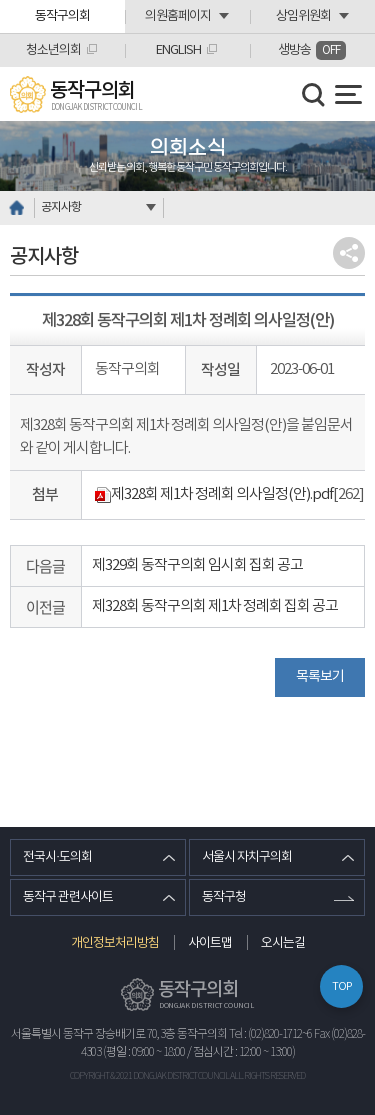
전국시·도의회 (57, 857)
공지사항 (61, 207)
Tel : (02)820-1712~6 (270, 1034)
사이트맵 (210, 943)
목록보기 (320, 677)
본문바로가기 (0, 0)
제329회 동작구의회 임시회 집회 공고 (197, 565)
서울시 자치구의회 (247, 857)
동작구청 (224, 897)
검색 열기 (314, 95)
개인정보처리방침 (115, 943)
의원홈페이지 (178, 16)
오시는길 (283, 943)
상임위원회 (303, 16)
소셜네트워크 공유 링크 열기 (349, 253)
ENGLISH (178, 50)
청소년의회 (53, 50)
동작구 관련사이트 (68, 897)
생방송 (312, 50)
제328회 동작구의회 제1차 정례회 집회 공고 (215, 606)
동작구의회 (62, 16)
